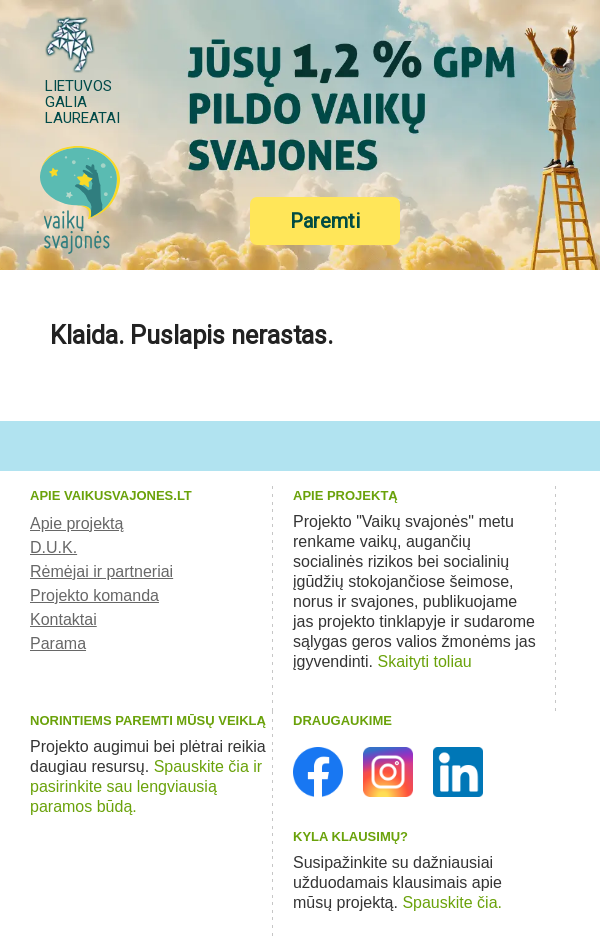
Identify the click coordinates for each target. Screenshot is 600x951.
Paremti (325, 221)
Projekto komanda (94, 595)
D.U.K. (53, 547)
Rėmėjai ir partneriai (101, 571)
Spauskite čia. (452, 902)
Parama (58, 643)
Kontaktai (63, 619)
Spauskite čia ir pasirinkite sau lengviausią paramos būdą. (146, 786)
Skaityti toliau (425, 661)
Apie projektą (76, 523)
